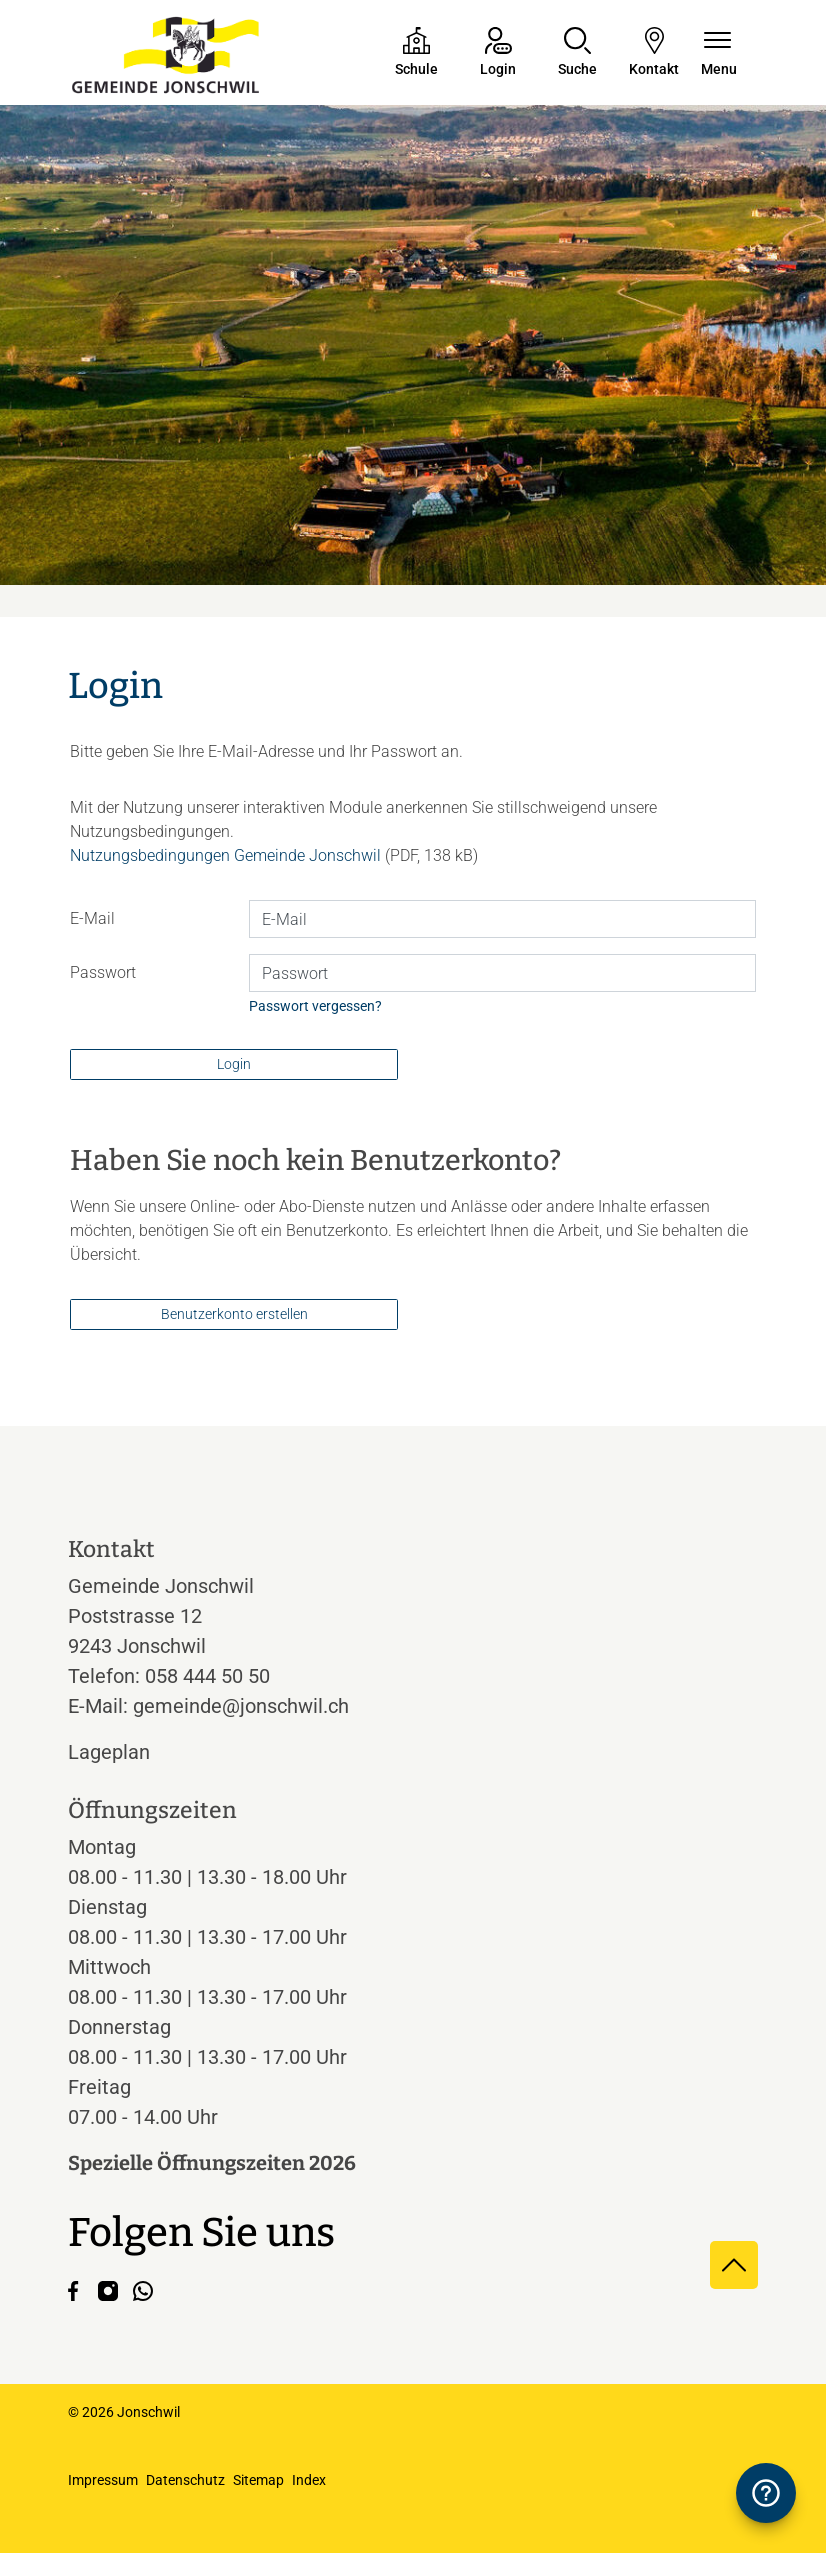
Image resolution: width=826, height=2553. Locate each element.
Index (309, 2480)
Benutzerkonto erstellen (234, 1314)
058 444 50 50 (207, 1676)
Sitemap (258, 2480)
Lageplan (127, 1752)
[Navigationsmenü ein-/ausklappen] (719, 53)
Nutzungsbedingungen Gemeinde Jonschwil (225, 855)
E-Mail (92, 918)
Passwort (103, 972)
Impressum (103, 2480)
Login (234, 1064)
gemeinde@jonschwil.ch (241, 1706)
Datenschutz (185, 2480)
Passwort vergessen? (315, 1006)
